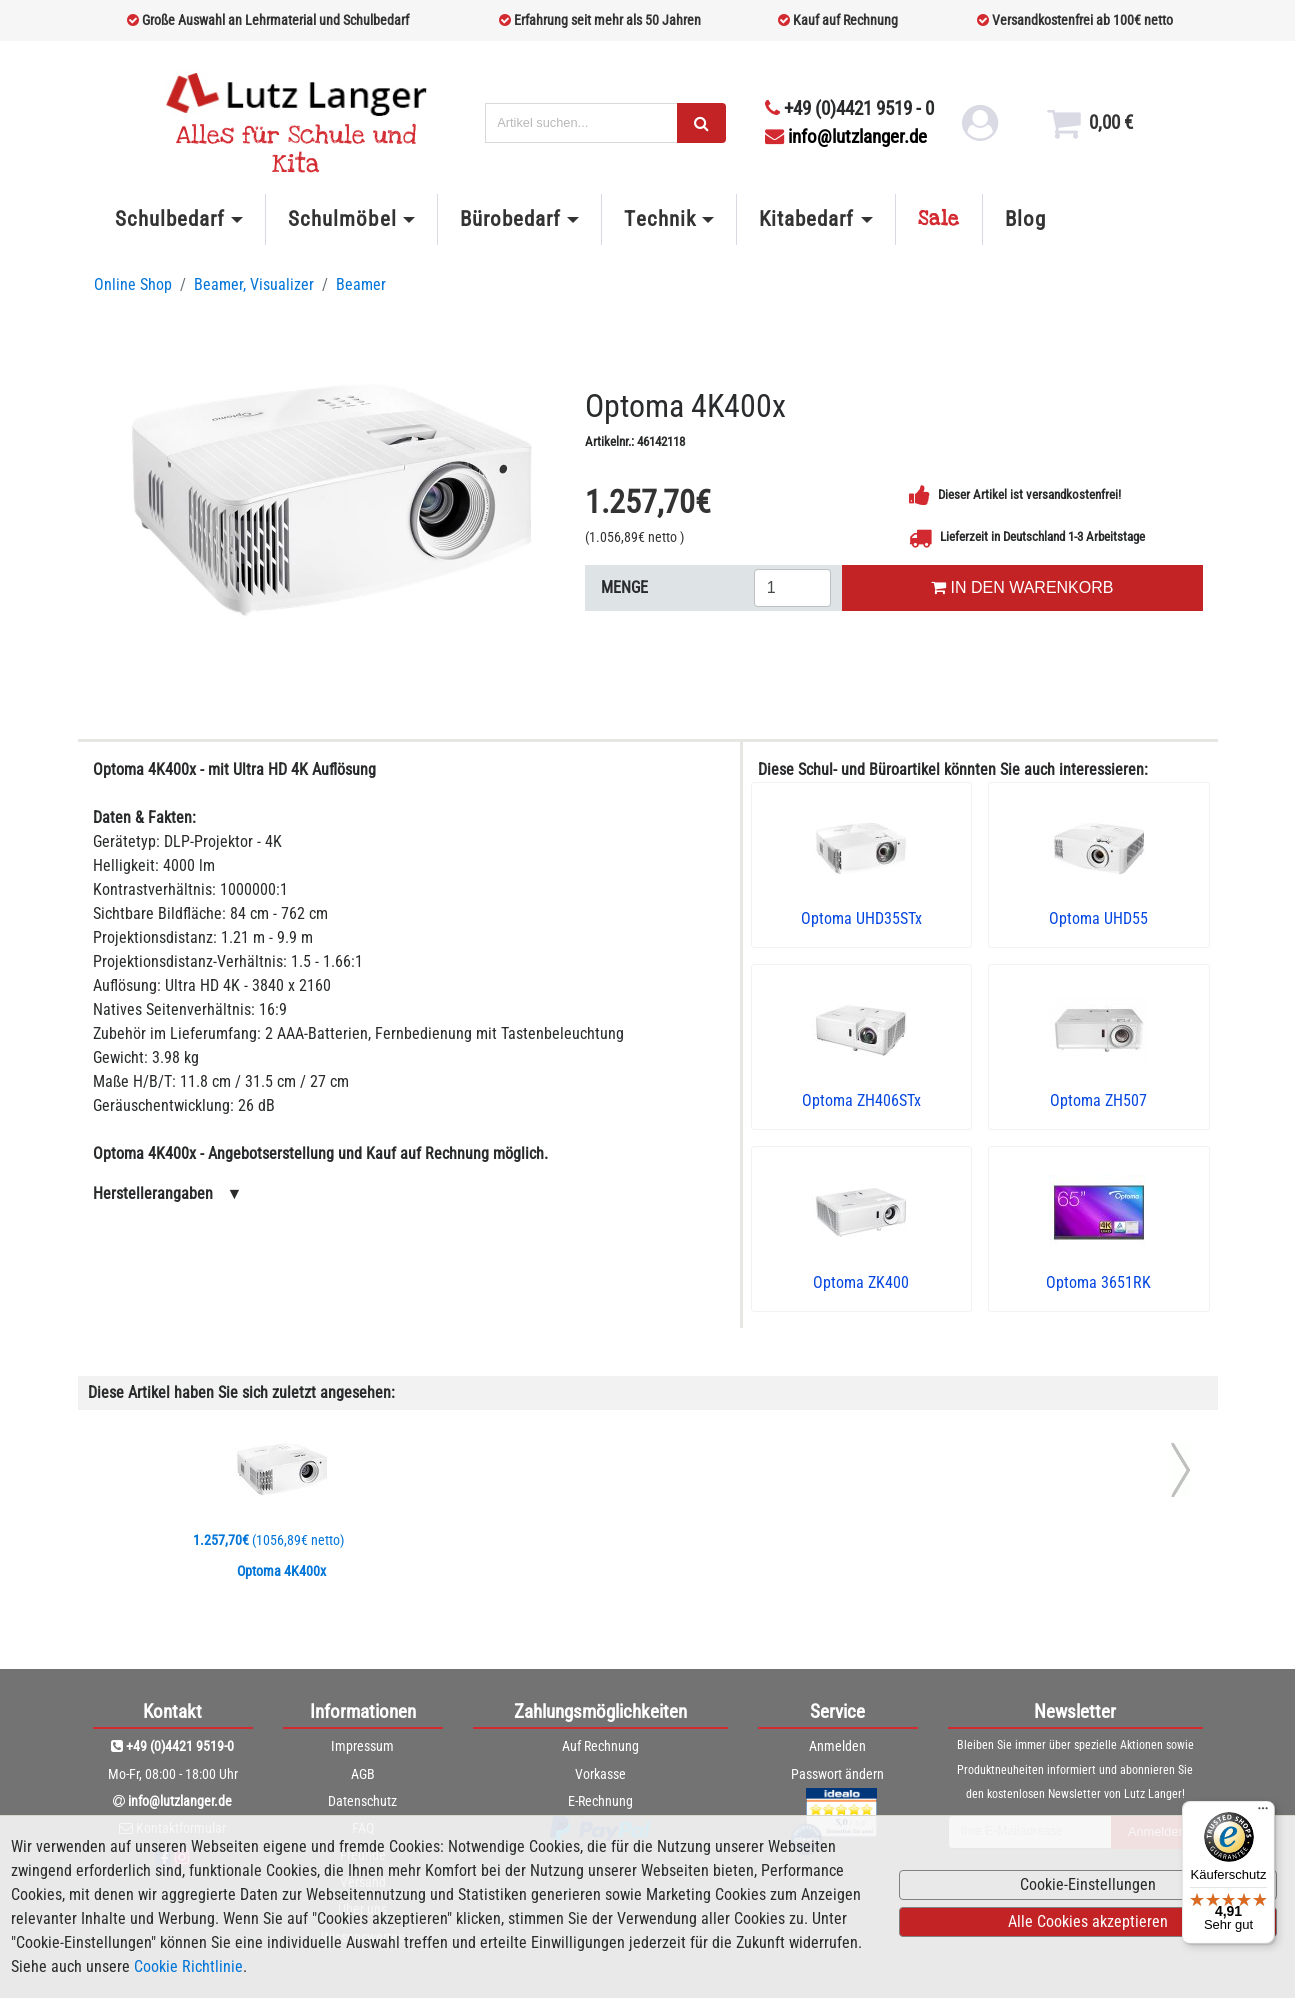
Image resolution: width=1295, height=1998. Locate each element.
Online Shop (133, 284)
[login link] (979, 130)
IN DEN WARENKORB (1022, 587)
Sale (939, 219)
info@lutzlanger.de (846, 136)
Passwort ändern (837, 1774)
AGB (363, 1774)
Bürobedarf (510, 219)
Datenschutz (362, 1801)
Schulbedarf (170, 219)
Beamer (361, 284)
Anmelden (837, 1746)
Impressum (362, 1746)
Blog (1025, 219)
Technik (659, 219)
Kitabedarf (806, 219)
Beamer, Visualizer (254, 284)
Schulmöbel (342, 219)
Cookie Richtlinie (188, 1966)
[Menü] (1263, 1813)
